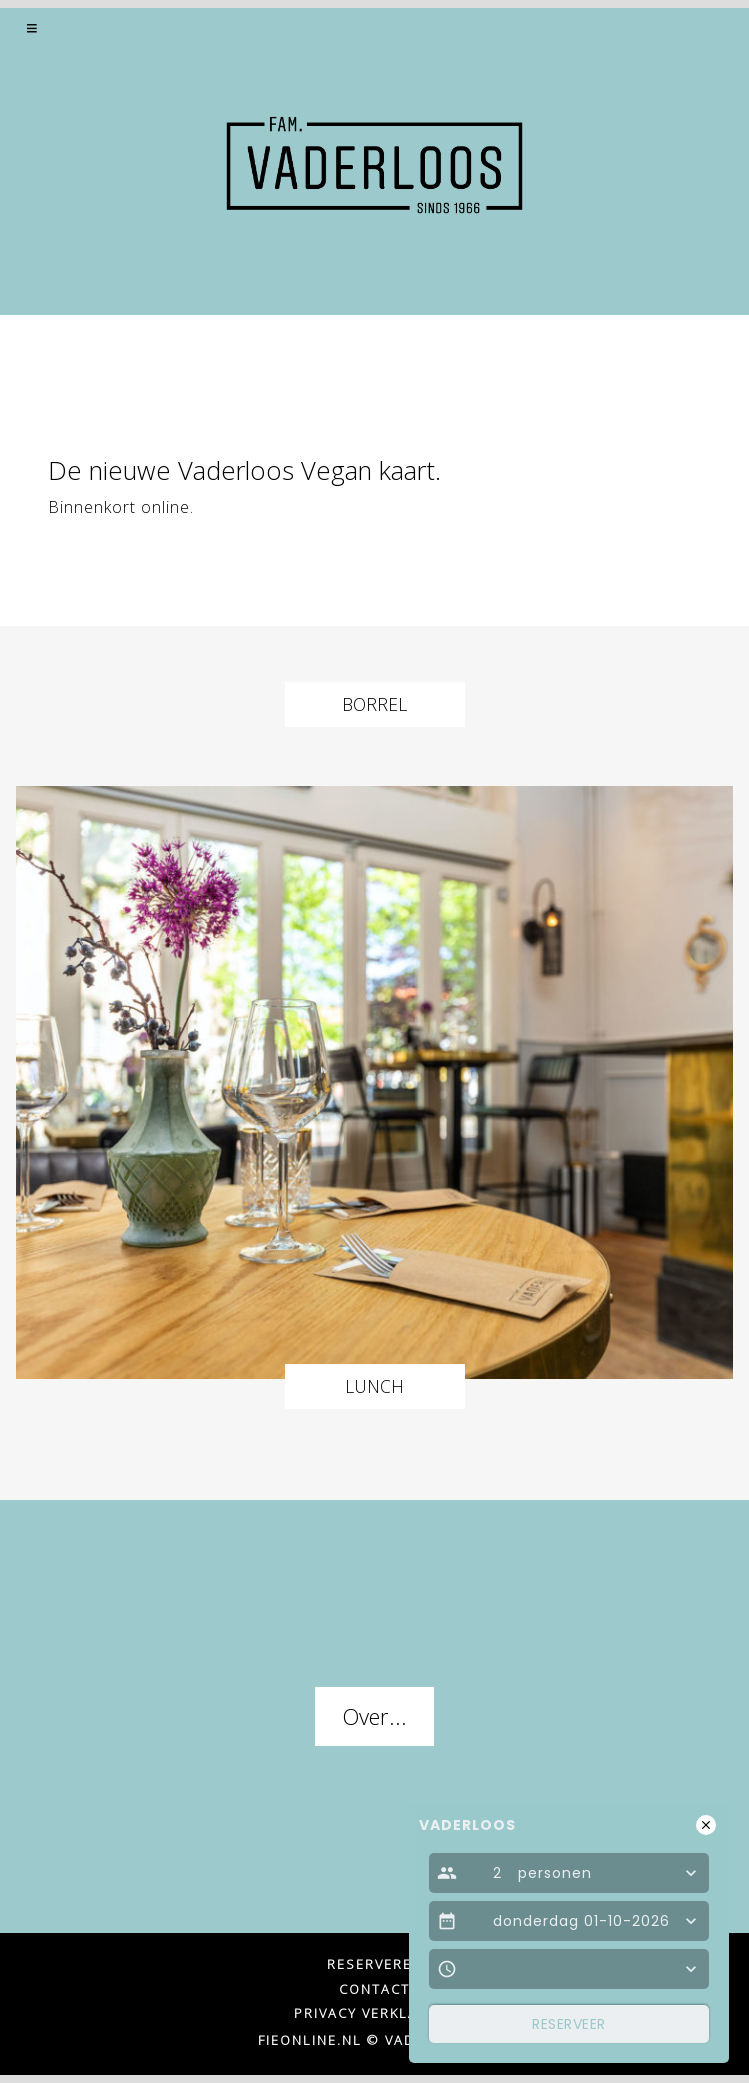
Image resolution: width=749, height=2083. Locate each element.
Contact (374, 1989)
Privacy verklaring (375, 2013)
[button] (33, 28)
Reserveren (375, 1964)
